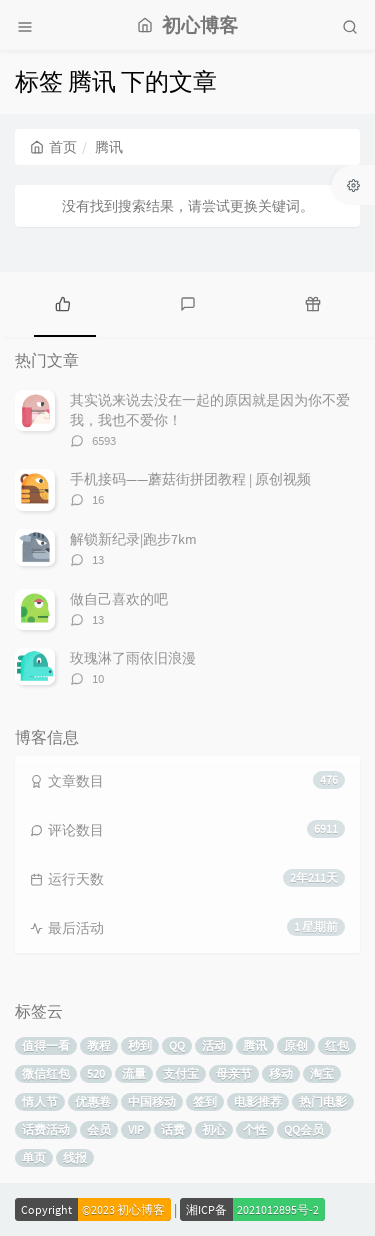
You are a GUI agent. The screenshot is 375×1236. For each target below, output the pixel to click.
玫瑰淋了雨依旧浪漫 (133, 658)
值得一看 (46, 1045)
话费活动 (46, 1129)
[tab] (62, 302)
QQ (177, 1045)
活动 (214, 1045)
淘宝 (322, 1073)
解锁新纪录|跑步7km (133, 539)
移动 (281, 1073)
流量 (134, 1073)
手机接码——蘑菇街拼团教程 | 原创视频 (190, 479)
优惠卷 (93, 1101)
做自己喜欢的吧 (119, 599)
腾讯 (255, 1045)
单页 (34, 1157)
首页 (53, 147)
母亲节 (234, 1073)
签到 (205, 1101)
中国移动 (152, 1101)
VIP (136, 1129)
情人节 (40, 1101)
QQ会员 (304, 1129)
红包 (337, 1045)
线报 (75, 1157)
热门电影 (323, 1101)
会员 (99, 1129)
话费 (173, 1129)
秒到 (140, 1045)
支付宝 (181, 1073)
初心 (214, 1129)
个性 (255, 1129)
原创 (296, 1045)
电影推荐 (258, 1101)
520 (96, 1073)
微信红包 (46, 1073)
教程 (99, 1045)
